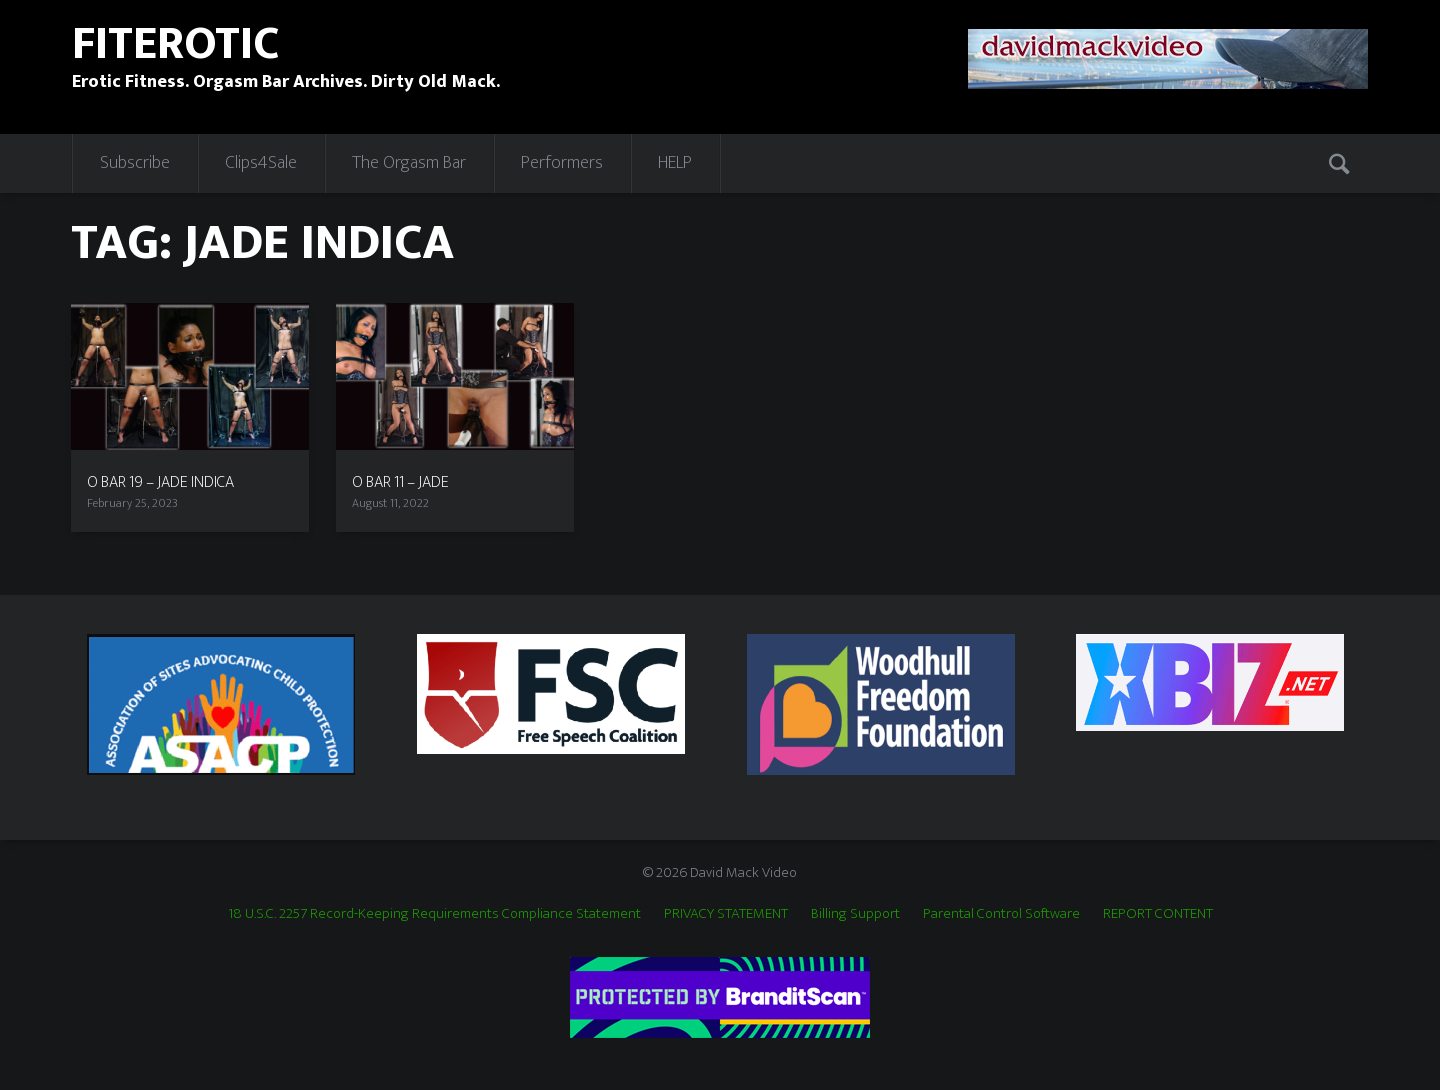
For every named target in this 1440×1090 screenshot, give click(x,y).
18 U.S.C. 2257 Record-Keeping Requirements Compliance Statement (434, 913)
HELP (675, 163)
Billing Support (855, 913)
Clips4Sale (261, 163)
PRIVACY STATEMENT (726, 913)
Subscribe (135, 163)
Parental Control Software (1001, 913)
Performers (562, 163)
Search (1341, 163)
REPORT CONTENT (1158, 913)
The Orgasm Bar (409, 163)
